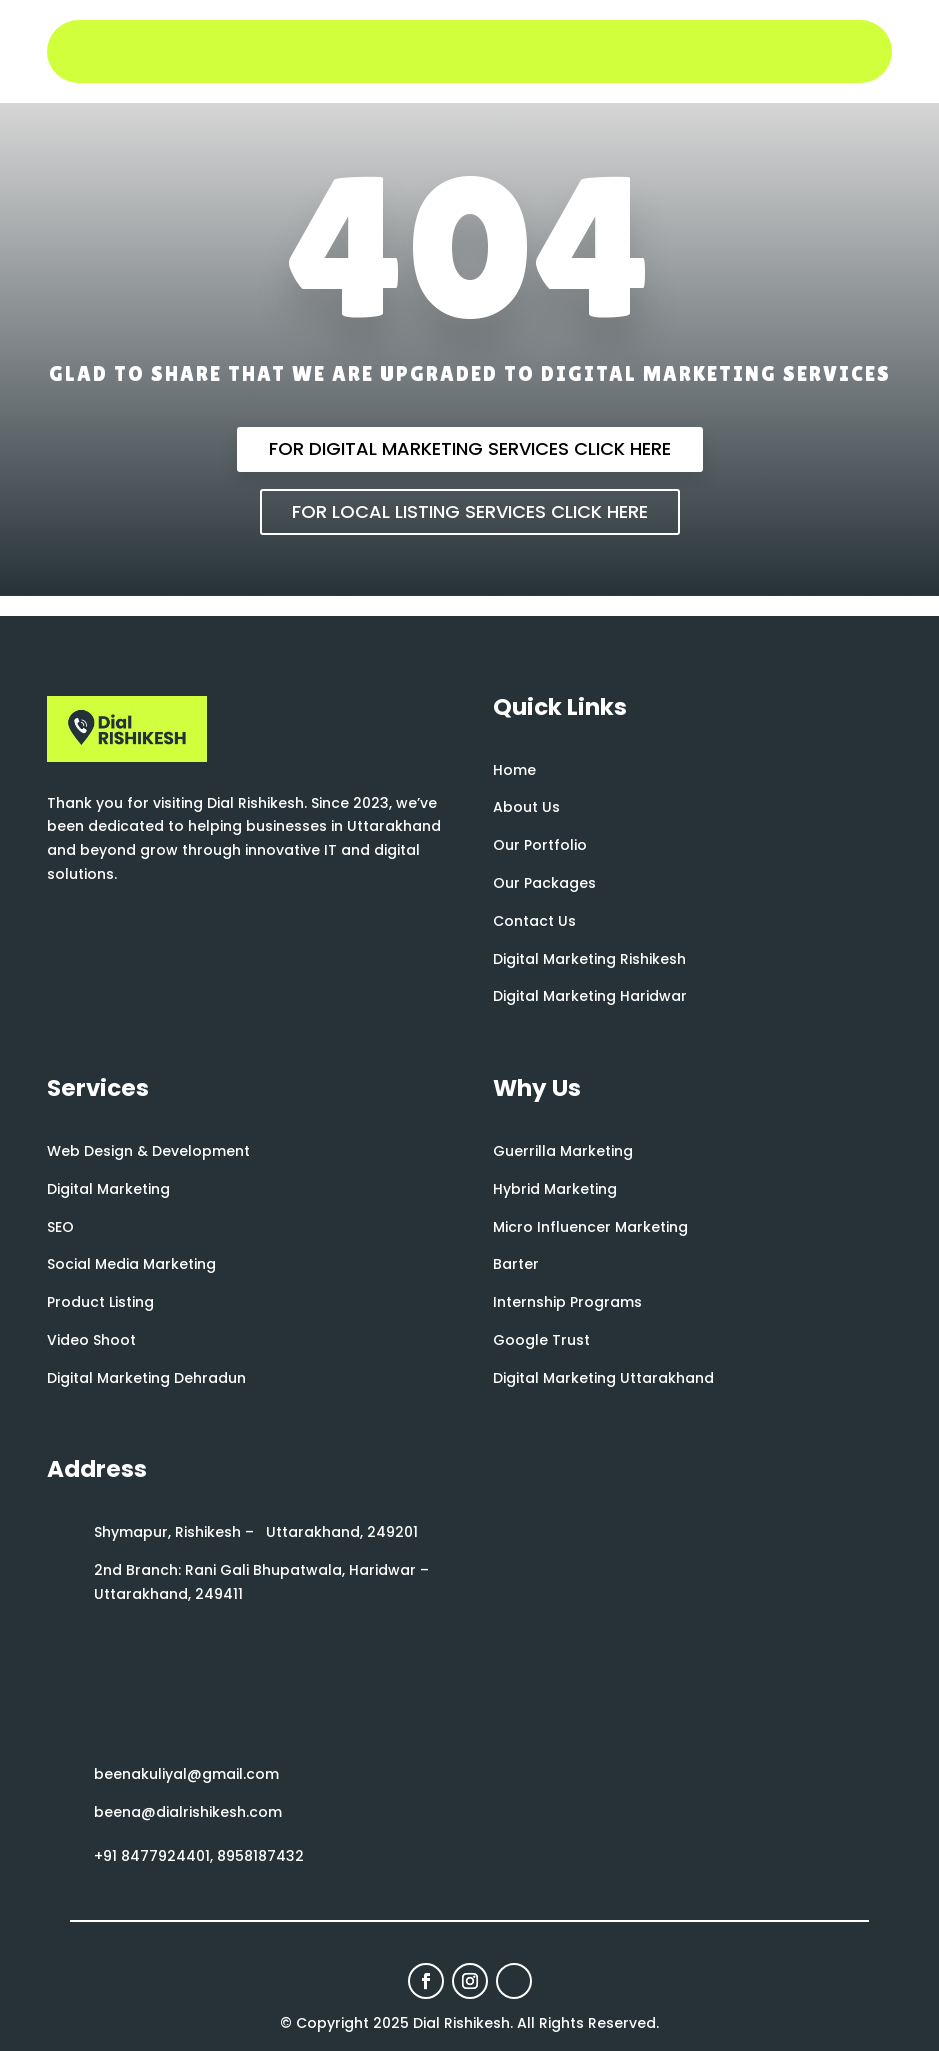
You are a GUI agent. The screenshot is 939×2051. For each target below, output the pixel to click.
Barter (516, 1264)
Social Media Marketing (131, 1264)
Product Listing (100, 1302)
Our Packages (544, 883)
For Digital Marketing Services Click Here (470, 448)
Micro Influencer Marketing (590, 1227)
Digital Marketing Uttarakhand (603, 1378)
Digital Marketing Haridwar (590, 996)
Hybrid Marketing (555, 1189)
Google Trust (541, 1340)
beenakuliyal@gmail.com (186, 1774)
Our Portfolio (540, 845)
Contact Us (534, 921)
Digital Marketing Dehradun (146, 1378)
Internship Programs (567, 1302)
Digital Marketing (108, 1189)
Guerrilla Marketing (563, 1151)
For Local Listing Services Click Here (470, 511)
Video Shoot (91, 1340)
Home (514, 770)
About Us (526, 807)
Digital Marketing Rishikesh (589, 959)
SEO (60, 1227)
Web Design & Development (148, 1151)
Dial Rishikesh (461, 2023)
